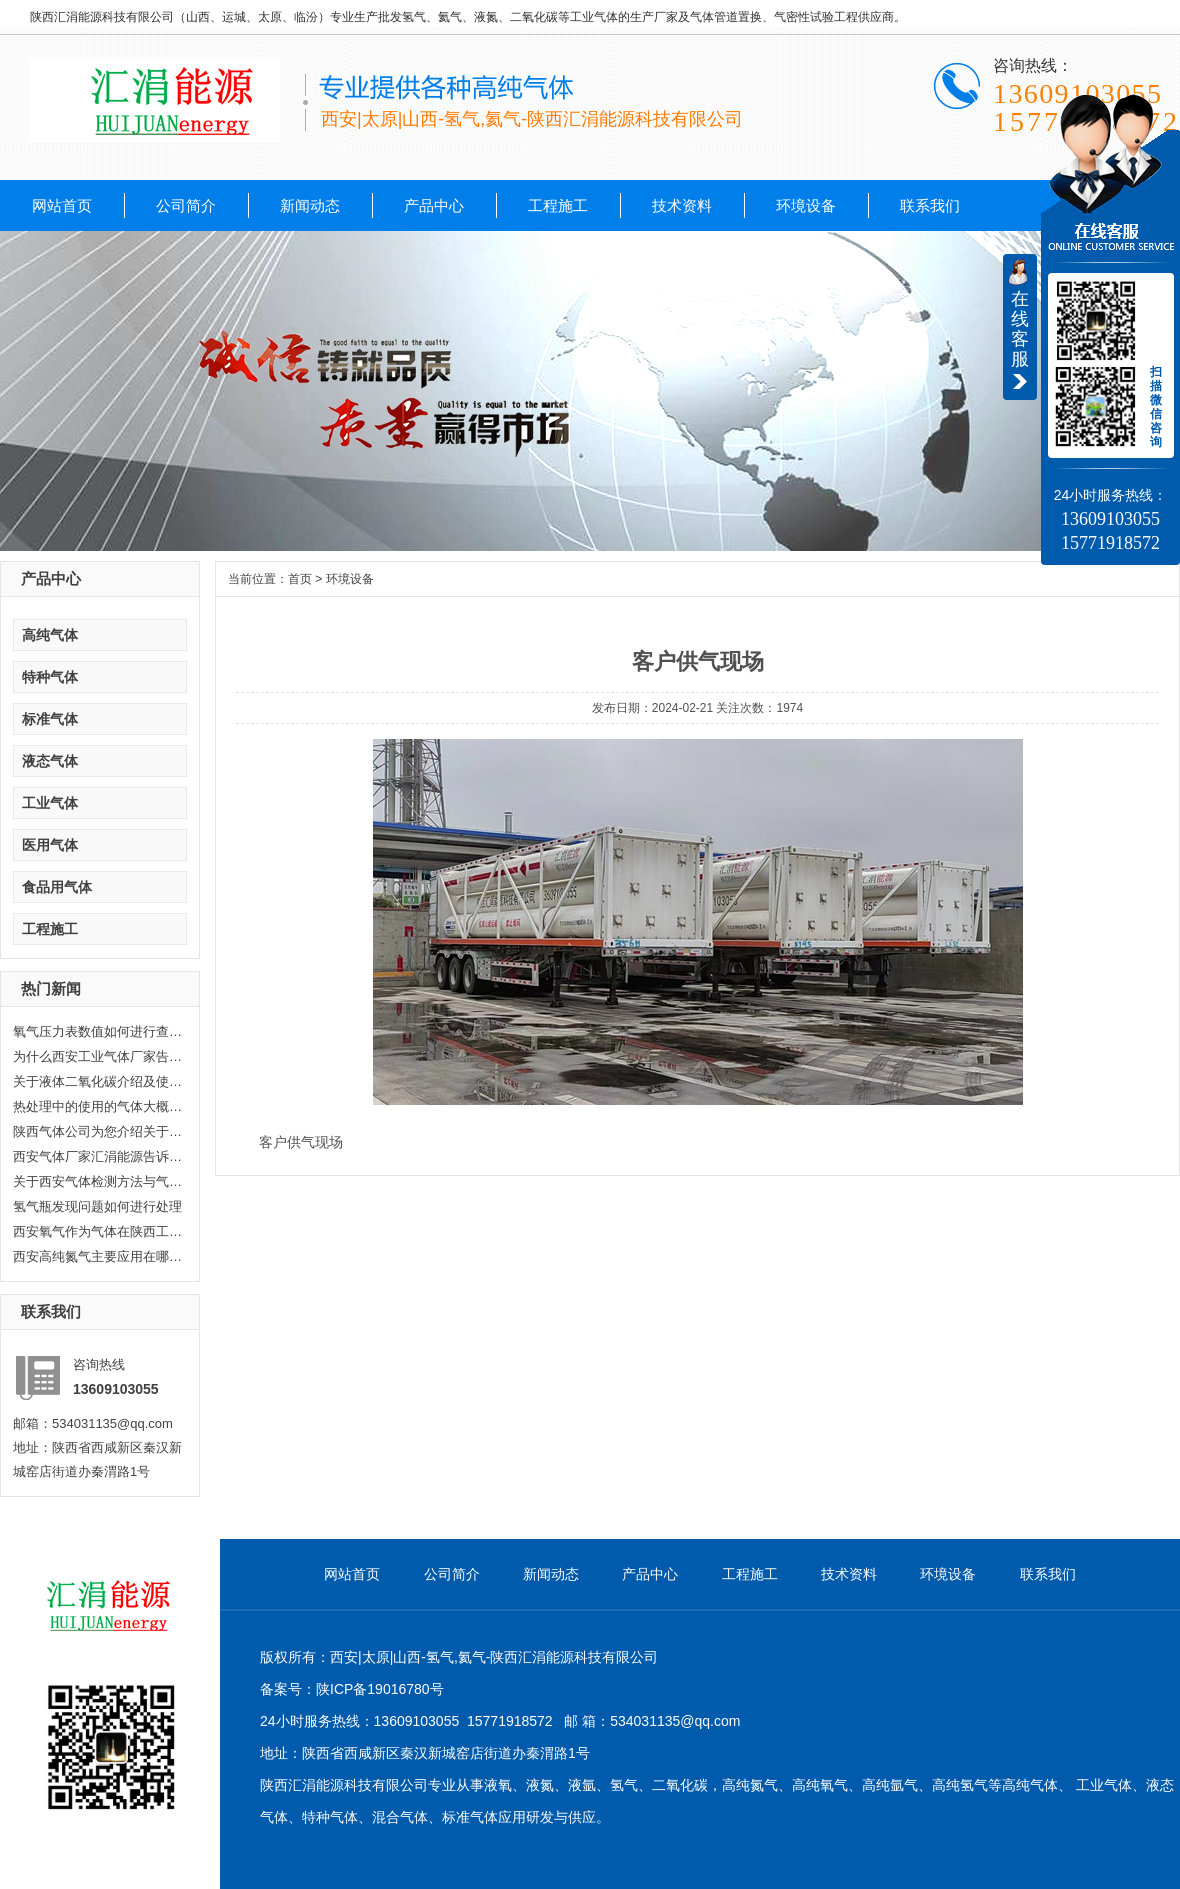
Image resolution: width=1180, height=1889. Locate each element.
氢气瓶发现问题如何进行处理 (97, 1206)
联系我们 (930, 205)
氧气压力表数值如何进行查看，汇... (98, 1031)
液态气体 (50, 761)
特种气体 (50, 677)
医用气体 (50, 845)
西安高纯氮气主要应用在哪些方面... (98, 1256)
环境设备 (806, 205)
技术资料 (682, 205)
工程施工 (558, 205)
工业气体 (50, 803)
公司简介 (186, 205)
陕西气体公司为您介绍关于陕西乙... (98, 1131)
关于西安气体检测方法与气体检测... (98, 1181)
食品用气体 (57, 887)
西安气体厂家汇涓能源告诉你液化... (98, 1156)
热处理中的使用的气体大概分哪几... (98, 1106)
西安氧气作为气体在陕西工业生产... (98, 1231)
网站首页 (62, 205)
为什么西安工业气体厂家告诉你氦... (98, 1056)
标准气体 (50, 719)
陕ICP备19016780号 (380, 1689)
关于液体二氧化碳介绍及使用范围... (98, 1081)
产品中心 (434, 205)
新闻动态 (310, 205)
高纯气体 (50, 635)
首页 (300, 579)
